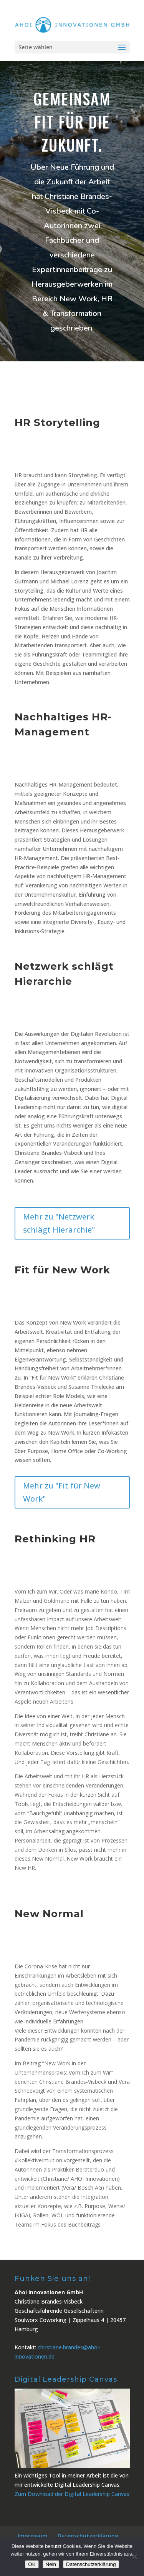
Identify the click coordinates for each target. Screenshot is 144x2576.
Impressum (33, 2535)
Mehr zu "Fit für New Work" (61, 1492)
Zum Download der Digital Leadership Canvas (72, 2493)
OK (31, 2564)
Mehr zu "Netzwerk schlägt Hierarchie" (59, 1223)
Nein (51, 2564)
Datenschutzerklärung (88, 2535)
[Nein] (134, 2556)
